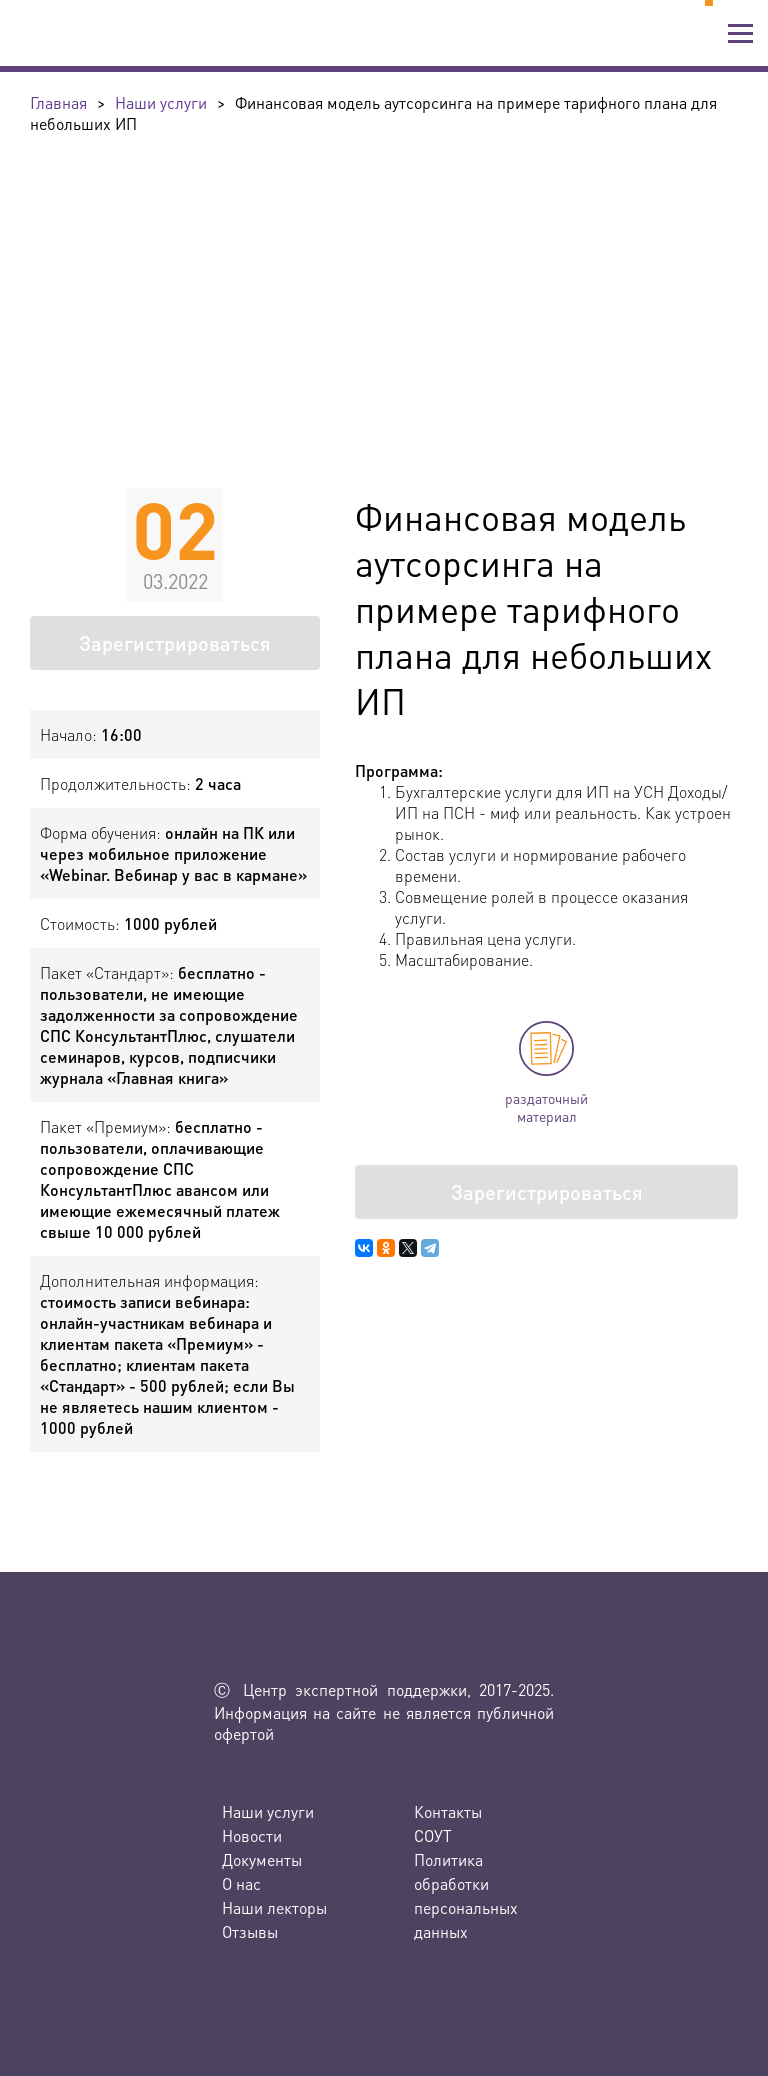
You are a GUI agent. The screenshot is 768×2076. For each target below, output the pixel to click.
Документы (262, 1859)
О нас (241, 1883)
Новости (252, 1835)
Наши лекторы (274, 1907)
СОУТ (433, 1835)
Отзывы (250, 1931)
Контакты (448, 1811)
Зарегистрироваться (175, 643)
